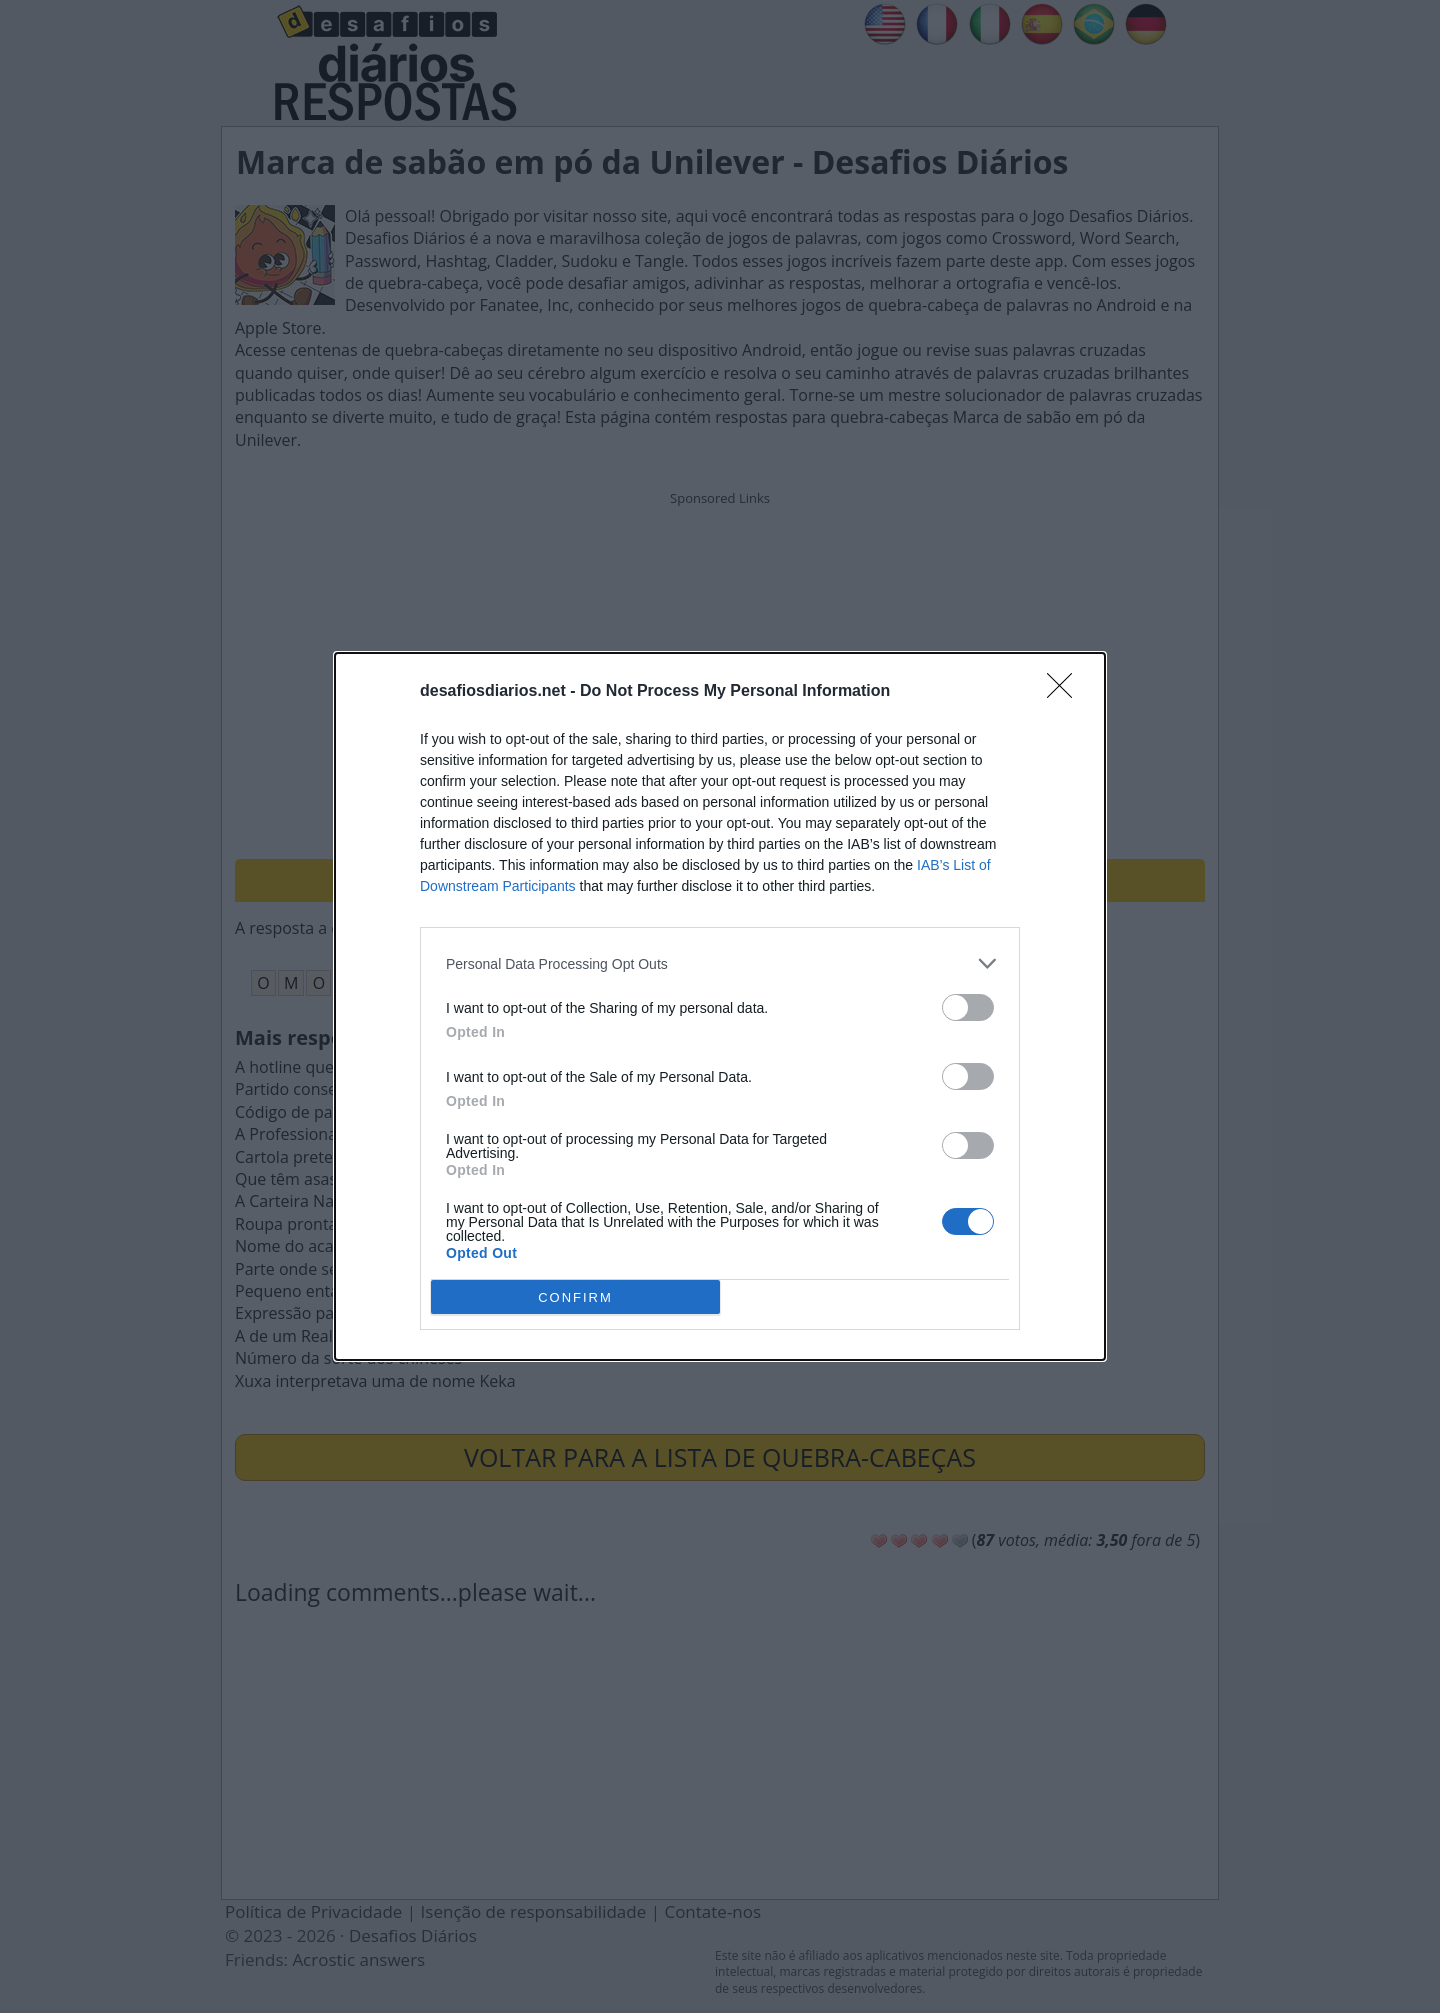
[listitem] (720, 963)
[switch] (968, 1007)
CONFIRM (575, 1297)
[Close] (1066, 692)
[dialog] (720, 1006)
